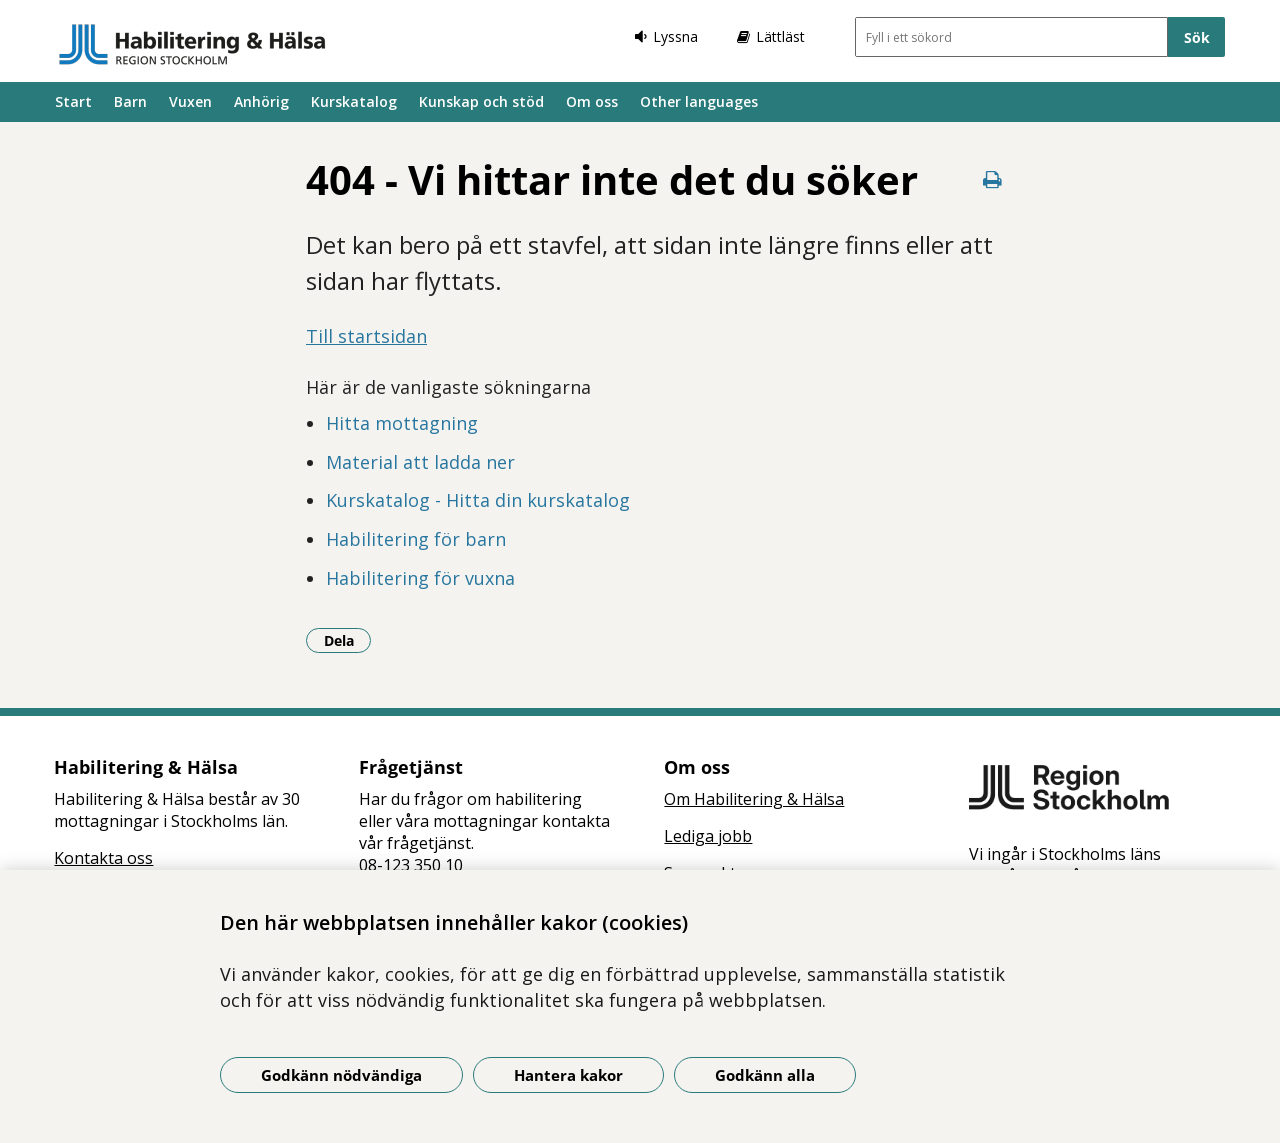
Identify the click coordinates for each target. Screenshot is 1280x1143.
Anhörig (261, 101)
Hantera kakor (568, 1075)
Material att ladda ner (420, 462)
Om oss (592, 101)
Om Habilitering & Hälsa (754, 799)
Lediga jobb (708, 836)
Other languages (699, 101)
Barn (130, 101)
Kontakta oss (103, 858)
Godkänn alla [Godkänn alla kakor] (765, 1075)
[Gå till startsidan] (192, 44)
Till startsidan (366, 336)
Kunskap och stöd (481, 101)
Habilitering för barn (416, 539)
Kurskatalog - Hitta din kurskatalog (478, 500)
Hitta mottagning (402, 423)
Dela (348, 640)
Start (73, 101)
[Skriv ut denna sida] (992, 179)
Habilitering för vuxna (420, 578)
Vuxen (190, 101)
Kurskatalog (354, 101)
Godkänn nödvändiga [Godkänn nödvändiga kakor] (341, 1075)
